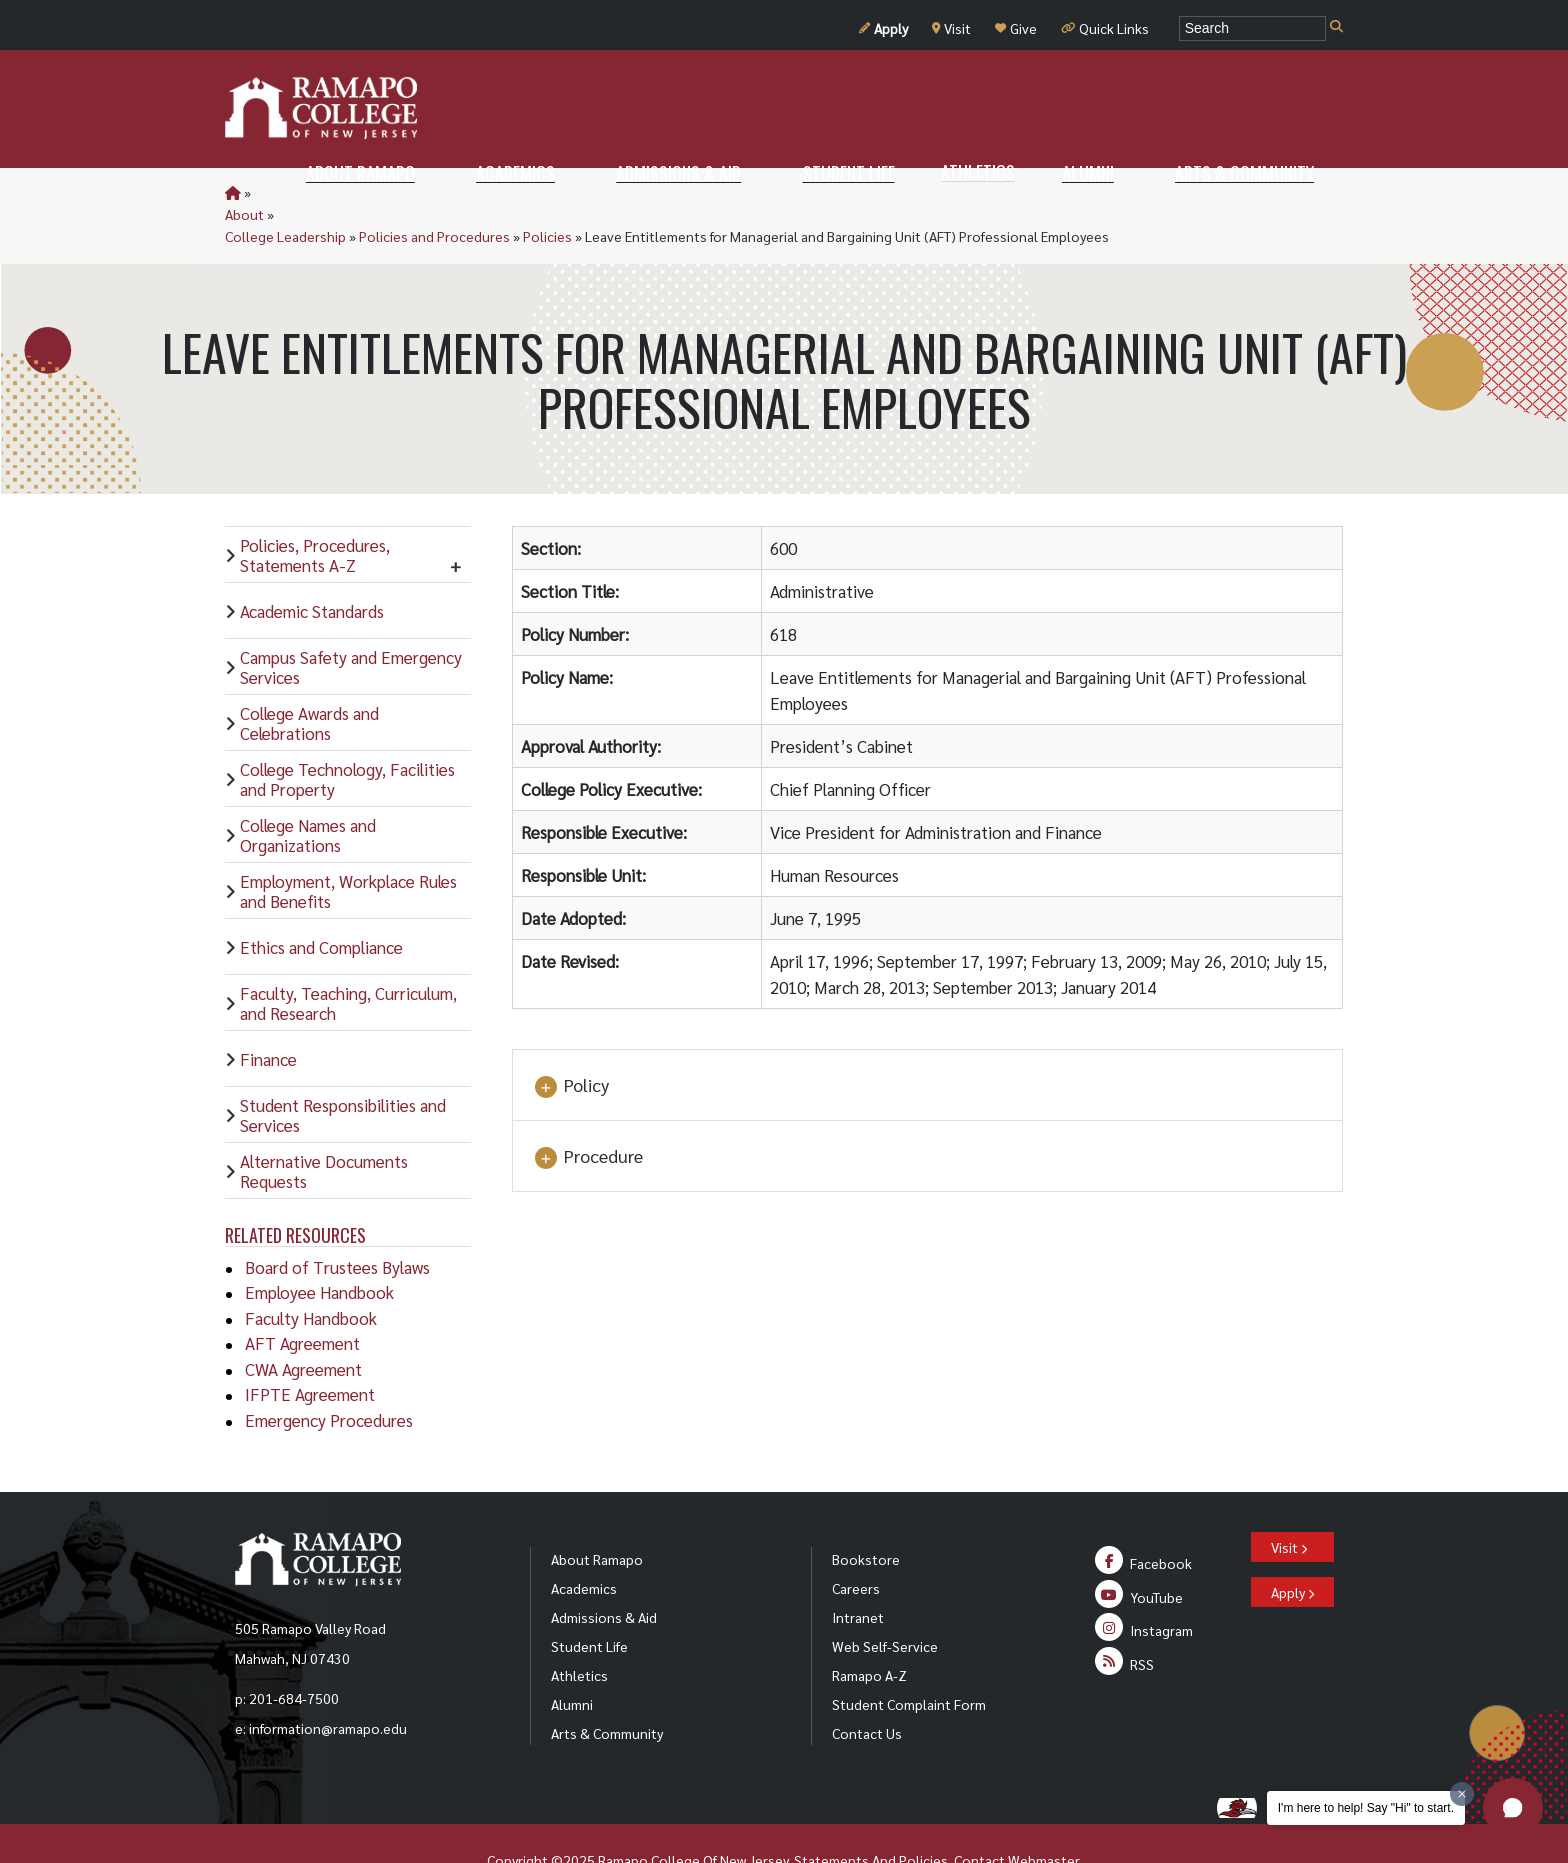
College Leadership (366, 192)
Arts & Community (607, 1689)
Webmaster (1043, 1816)
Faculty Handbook (311, 1274)
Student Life (589, 1602)
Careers (856, 1544)
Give (1016, 28)
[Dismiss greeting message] (1462, 1794)
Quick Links (1105, 28)
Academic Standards (312, 567)
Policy (571, 1042)
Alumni (572, 1660)
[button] (1513, 1808)
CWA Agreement (303, 1325)
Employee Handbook (319, 1248)
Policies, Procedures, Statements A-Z (315, 511)
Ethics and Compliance (321, 903)
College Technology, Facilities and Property (347, 735)
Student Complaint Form (909, 1660)
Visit (951, 28)
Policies (628, 192)
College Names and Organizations (308, 791)
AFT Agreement (302, 1299)
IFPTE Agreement (310, 1350)
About (273, 192)
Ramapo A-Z (869, 1631)
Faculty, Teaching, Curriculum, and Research (348, 959)
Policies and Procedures (515, 192)
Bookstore (866, 1515)
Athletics (579, 1631)
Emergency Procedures (329, 1376)
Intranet (858, 1573)
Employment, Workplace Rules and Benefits (348, 847)
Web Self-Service (885, 1602)
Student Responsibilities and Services (343, 1071)
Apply (883, 28)
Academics (584, 1544)
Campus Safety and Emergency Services (351, 623)
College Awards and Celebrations (309, 679)
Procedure (588, 1113)
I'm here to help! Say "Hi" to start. (1366, 1808)
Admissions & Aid (604, 1573)
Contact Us (867, 1689)
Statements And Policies (871, 1816)
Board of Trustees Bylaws (337, 1223)
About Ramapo (597, 1515)
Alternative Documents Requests (324, 1127)
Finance (268, 1015)
